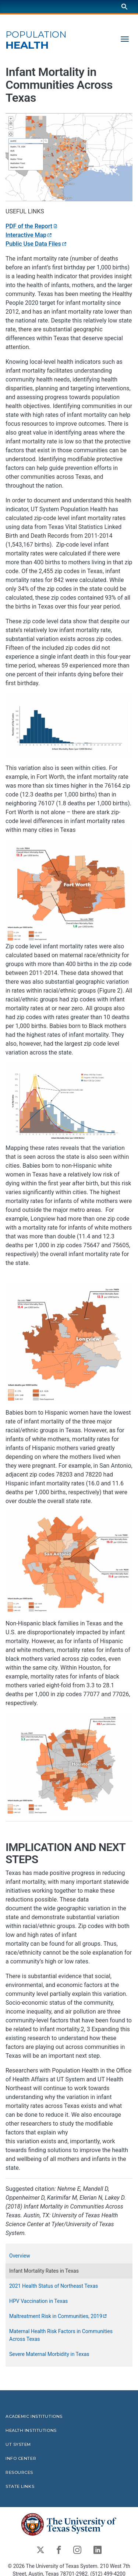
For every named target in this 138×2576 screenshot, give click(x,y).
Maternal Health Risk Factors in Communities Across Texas (61, 2335)
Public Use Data (36, 244)
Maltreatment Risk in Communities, (58, 2316)
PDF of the (32, 226)
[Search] (124, 6)
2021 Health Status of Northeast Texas (53, 2286)
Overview (19, 2256)
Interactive (29, 235)
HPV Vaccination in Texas (38, 2301)
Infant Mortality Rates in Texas (44, 2271)
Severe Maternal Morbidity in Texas (49, 2354)
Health (36, 40)
